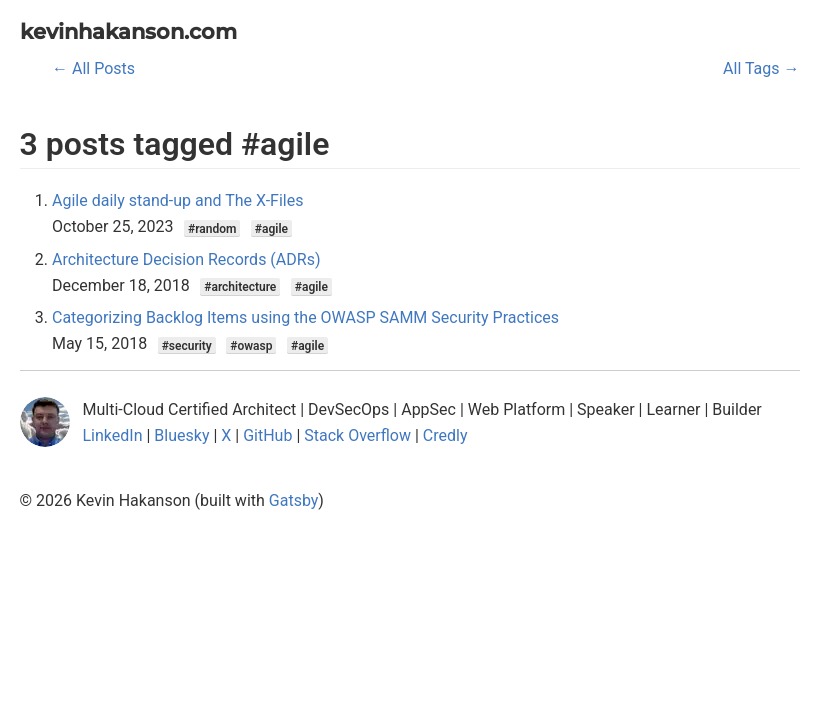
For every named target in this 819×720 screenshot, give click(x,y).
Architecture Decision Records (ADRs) (186, 259)
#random (212, 228)
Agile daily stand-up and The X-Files (177, 200)
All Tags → (761, 68)
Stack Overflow (357, 435)
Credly (445, 435)
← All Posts (93, 68)
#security (187, 345)
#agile (271, 228)
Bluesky (181, 435)
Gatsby (294, 500)
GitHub (267, 435)
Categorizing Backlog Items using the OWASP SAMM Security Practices (305, 317)
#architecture (240, 287)
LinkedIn (113, 435)
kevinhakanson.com (128, 31)
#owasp (251, 345)
